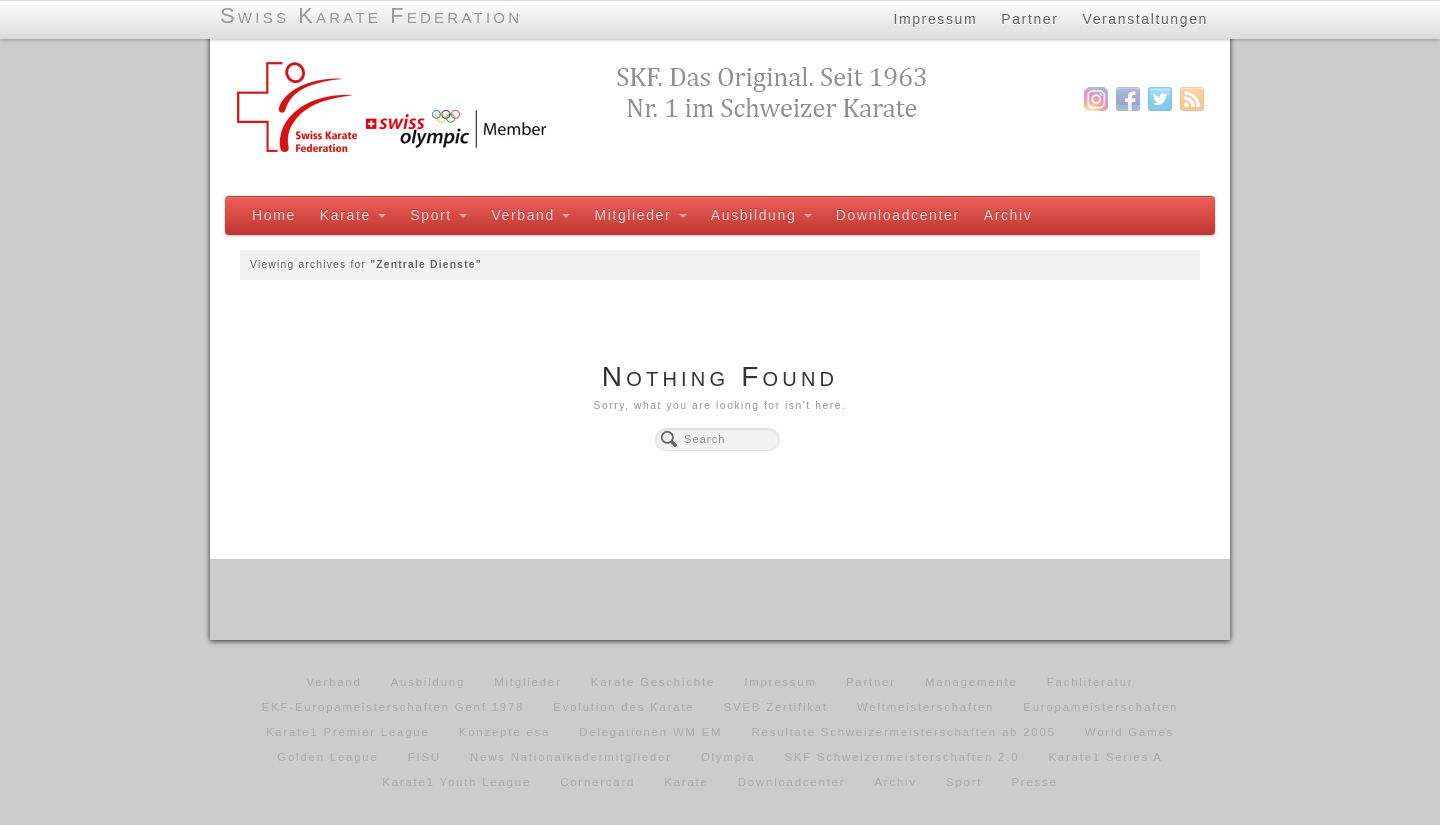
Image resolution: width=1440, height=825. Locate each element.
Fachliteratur (1090, 682)
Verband (530, 215)
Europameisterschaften (1100, 707)
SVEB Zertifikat (776, 707)
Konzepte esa (504, 732)
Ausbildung (761, 215)
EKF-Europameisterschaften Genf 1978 (393, 707)
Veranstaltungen (1146, 19)
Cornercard (597, 782)
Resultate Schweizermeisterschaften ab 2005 (904, 732)
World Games (1129, 732)
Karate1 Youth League (456, 782)
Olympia (728, 757)
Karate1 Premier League (348, 732)
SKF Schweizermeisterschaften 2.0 (901, 757)
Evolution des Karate (623, 707)
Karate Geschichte (653, 682)
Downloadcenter (898, 215)
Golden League (327, 757)
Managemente (971, 682)
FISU (424, 757)
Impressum (935, 19)
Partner (1029, 19)
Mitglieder (640, 215)
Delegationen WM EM (650, 732)
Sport (438, 215)
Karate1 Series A (1105, 757)
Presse (1034, 782)
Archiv (1008, 215)
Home (274, 215)
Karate (353, 215)
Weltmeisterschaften (925, 707)
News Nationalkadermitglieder (571, 757)
